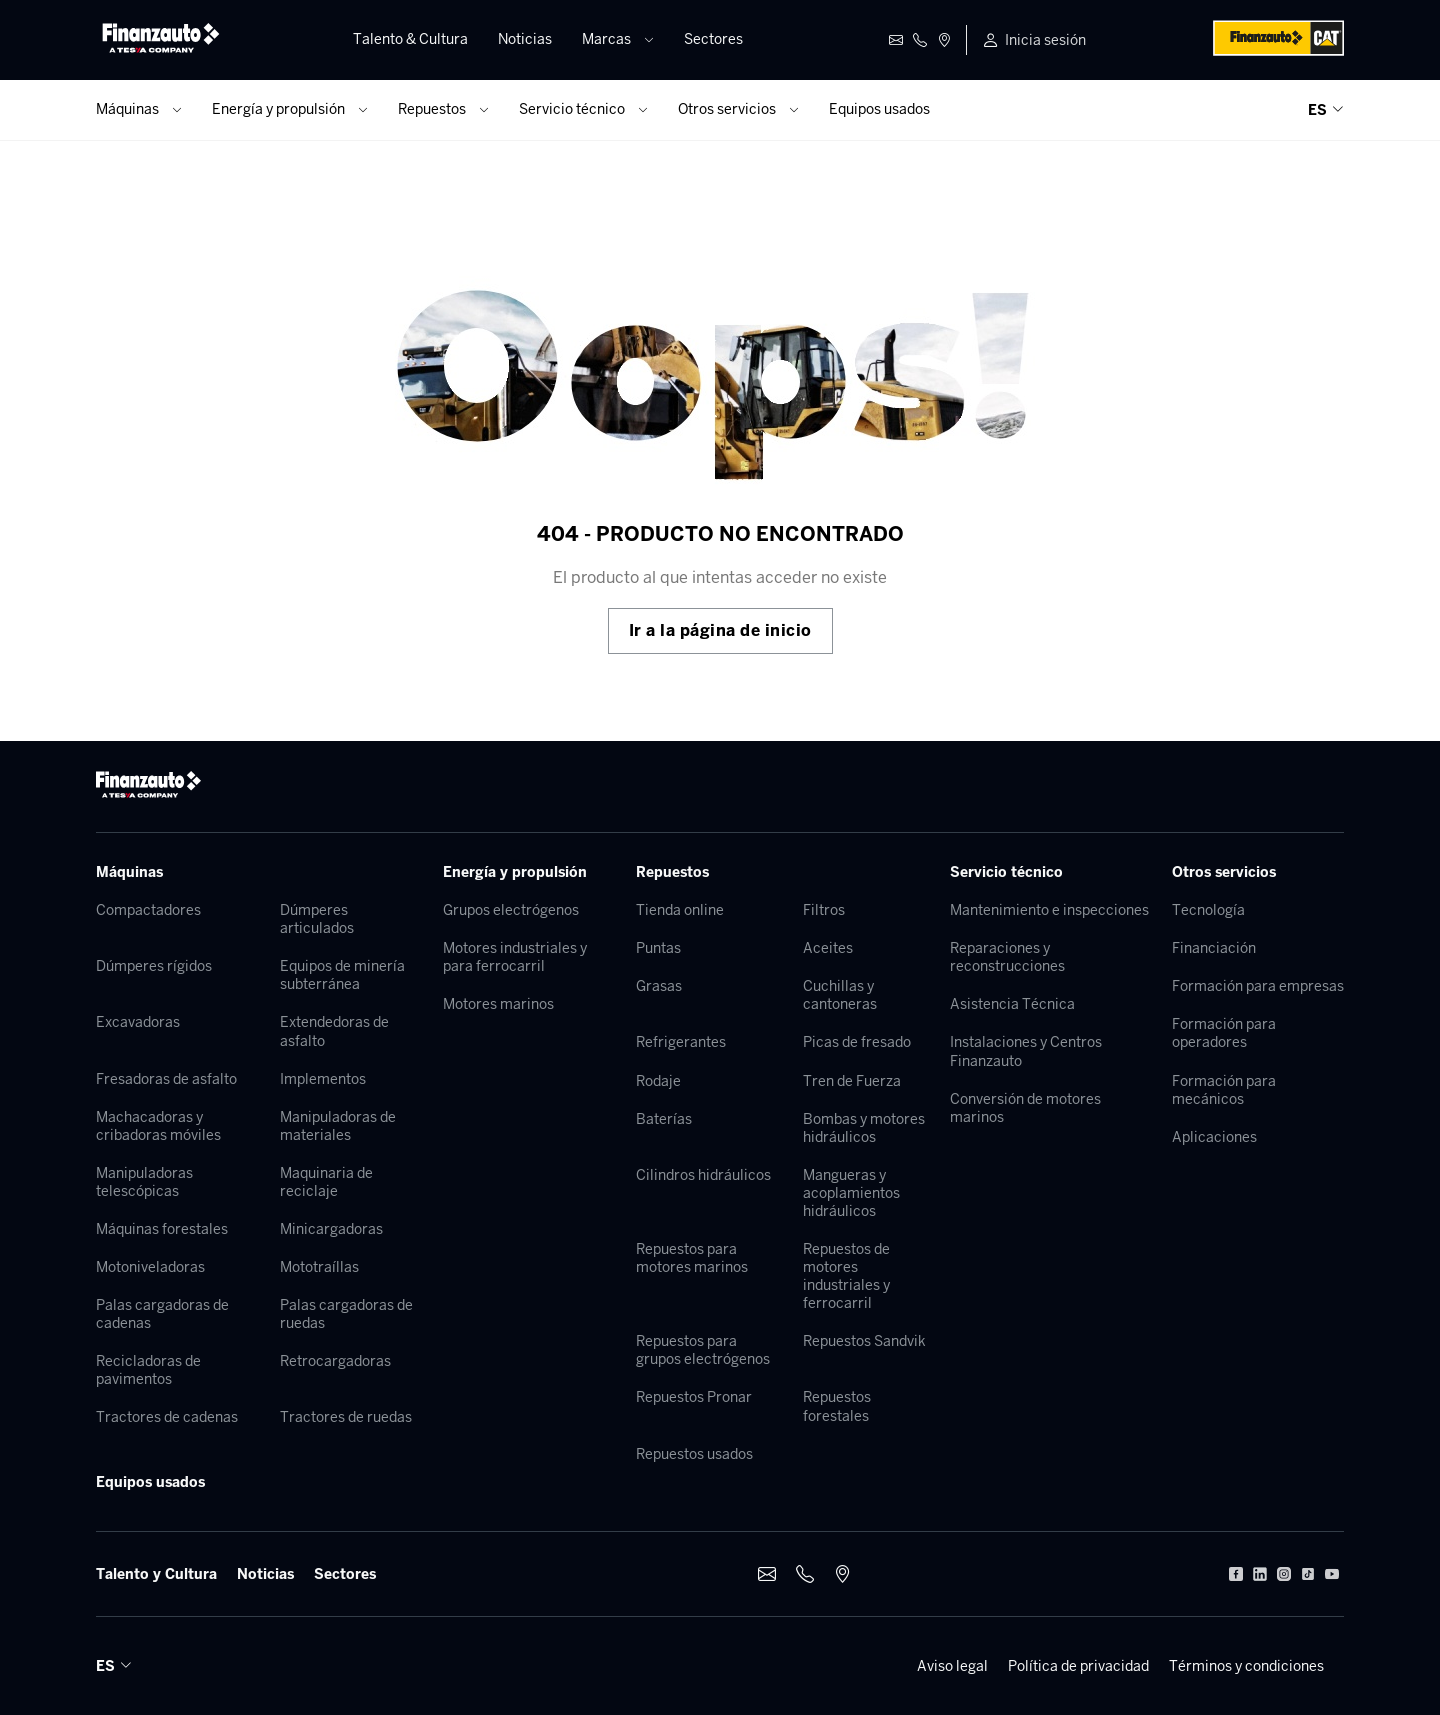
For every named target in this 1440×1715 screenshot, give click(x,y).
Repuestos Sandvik (864, 1341)
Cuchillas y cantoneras (840, 995)
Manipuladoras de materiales (338, 1126)
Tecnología (1208, 910)
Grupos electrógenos (511, 910)
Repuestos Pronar (694, 1397)
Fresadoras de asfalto (166, 1079)
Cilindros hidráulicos (703, 1175)
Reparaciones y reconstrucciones (1007, 957)
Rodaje (658, 1081)
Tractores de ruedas (346, 1417)
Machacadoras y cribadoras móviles (158, 1126)
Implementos (323, 1079)
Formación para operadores (1224, 1033)
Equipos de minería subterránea (342, 975)
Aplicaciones (1214, 1137)
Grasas (659, 986)
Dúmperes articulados (317, 919)
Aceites (828, 948)
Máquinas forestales (162, 1229)
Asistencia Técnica (1012, 1004)
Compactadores (148, 910)
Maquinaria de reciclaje (326, 1182)
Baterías (664, 1119)
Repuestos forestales (837, 1406)
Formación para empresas (1258, 986)
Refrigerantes (681, 1042)
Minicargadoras (331, 1229)
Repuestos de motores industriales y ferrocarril (846, 1276)
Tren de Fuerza (852, 1081)
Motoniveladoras (150, 1267)
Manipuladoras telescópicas (144, 1182)
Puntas (658, 948)
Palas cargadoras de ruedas (346, 1314)
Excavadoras (138, 1022)
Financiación (1214, 948)
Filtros (824, 910)
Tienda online (680, 910)
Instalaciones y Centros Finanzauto (1026, 1051)
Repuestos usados (694, 1454)
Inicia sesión (1045, 40)
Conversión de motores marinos (1025, 1108)
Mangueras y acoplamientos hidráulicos (851, 1193)
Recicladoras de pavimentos (148, 1370)
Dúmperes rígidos (154, 966)
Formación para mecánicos (1224, 1090)
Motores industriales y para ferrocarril (515, 957)
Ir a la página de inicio (720, 630)
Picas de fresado (857, 1042)
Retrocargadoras (335, 1361)
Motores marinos (498, 1004)
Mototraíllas (319, 1267)
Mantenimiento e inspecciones (1049, 910)
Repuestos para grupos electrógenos (703, 1350)
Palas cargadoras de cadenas (162, 1314)
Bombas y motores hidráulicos (864, 1128)
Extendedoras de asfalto (334, 1031)
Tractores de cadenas (167, 1417)
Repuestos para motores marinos (692, 1258)
